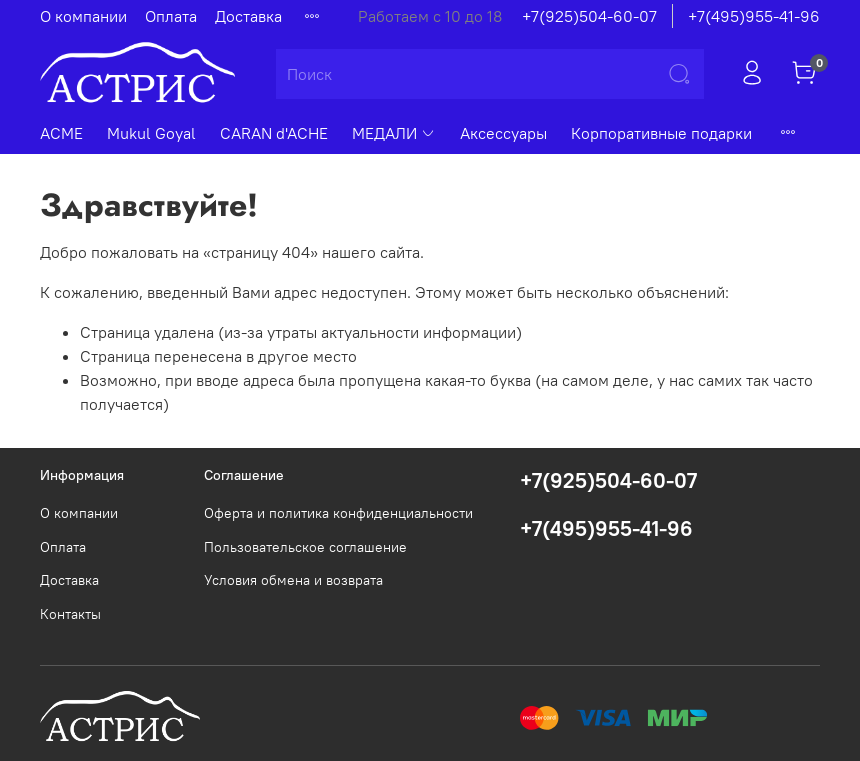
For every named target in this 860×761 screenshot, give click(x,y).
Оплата (171, 16)
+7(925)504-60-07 (589, 16)
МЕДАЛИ (394, 133)
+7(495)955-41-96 (754, 16)
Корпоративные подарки (661, 133)
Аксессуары (503, 133)
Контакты (70, 614)
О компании (83, 16)
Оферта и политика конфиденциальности (338, 513)
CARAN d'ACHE (274, 133)
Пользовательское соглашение (305, 547)
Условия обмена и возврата (293, 580)
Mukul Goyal (151, 133)
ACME (61, 133)
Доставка (248, 16)
